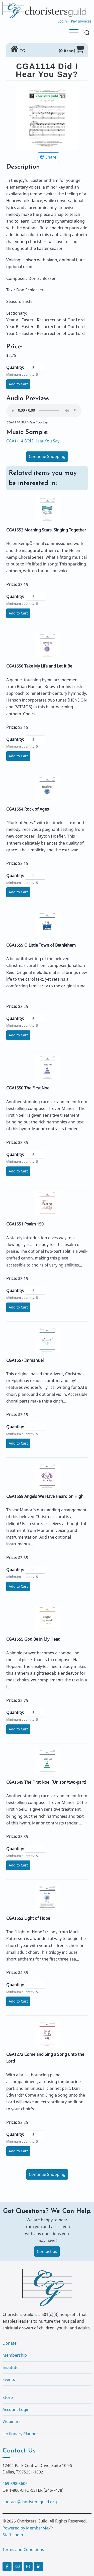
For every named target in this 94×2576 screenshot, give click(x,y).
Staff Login (13, 2534)
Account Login (16, 2409)
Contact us (47, 2251)
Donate (10, 2343)
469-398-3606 (15, 2483)
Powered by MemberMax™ (28, 2528)
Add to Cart (18, 384)
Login (62, 21)
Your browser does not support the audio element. (43, 410)
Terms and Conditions (23, 2549)
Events (9, 2379)
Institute (11, 2367)
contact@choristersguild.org (30, 2501)
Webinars (12, 2421)
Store (8, 2397)
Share (48, 157)
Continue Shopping (47, 456)
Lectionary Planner (20, 2433)
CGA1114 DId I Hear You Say (32, 441)
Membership (15, 2355)
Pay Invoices (81, 21)
